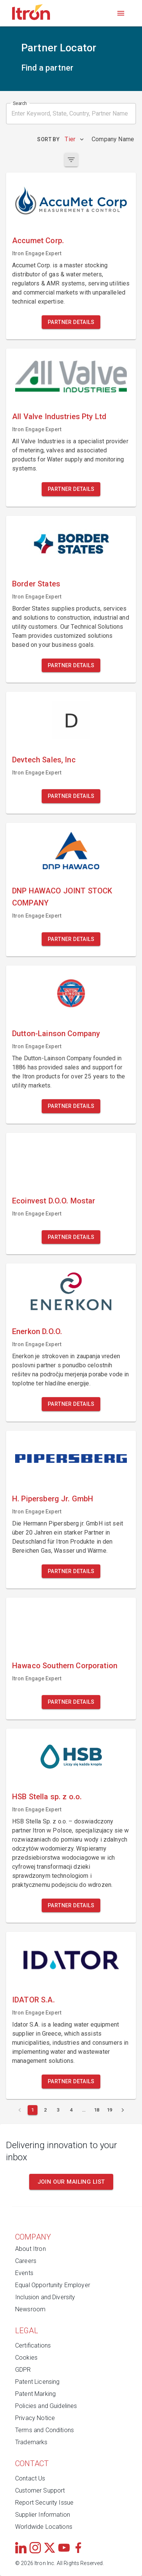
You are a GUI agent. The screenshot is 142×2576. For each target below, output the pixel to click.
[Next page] (123, 2110)
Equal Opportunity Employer (52, 2285)
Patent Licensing (37, 2381)
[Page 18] (97, 2110)
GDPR (23, 2369)
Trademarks (31, 2442)
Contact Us (30, 2478)
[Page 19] (110, 2110)
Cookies (26, 2357)
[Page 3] (58, 2110)
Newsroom (30, 2309)
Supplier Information (42, 2514)
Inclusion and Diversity (45, 2297)
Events (24, 2273)
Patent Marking (35, 2393)
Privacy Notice (35, 2418)
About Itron (30, 2248)
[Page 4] (71, 2110)
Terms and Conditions (44, 2430)
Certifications (33, 2345)
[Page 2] (45, 2110)
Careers (25, 2260)
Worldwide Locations (43, 2526)
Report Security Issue (44, 2502)
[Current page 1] (32, 2110)
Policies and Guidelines (46, 2405)
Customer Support (40, 2490)
